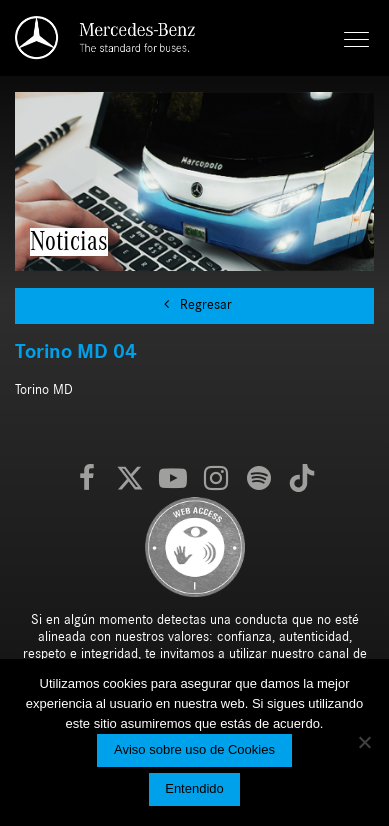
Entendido (194, 788)
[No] (364, 742)
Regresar (195, 304)
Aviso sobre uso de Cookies (194, 749)
